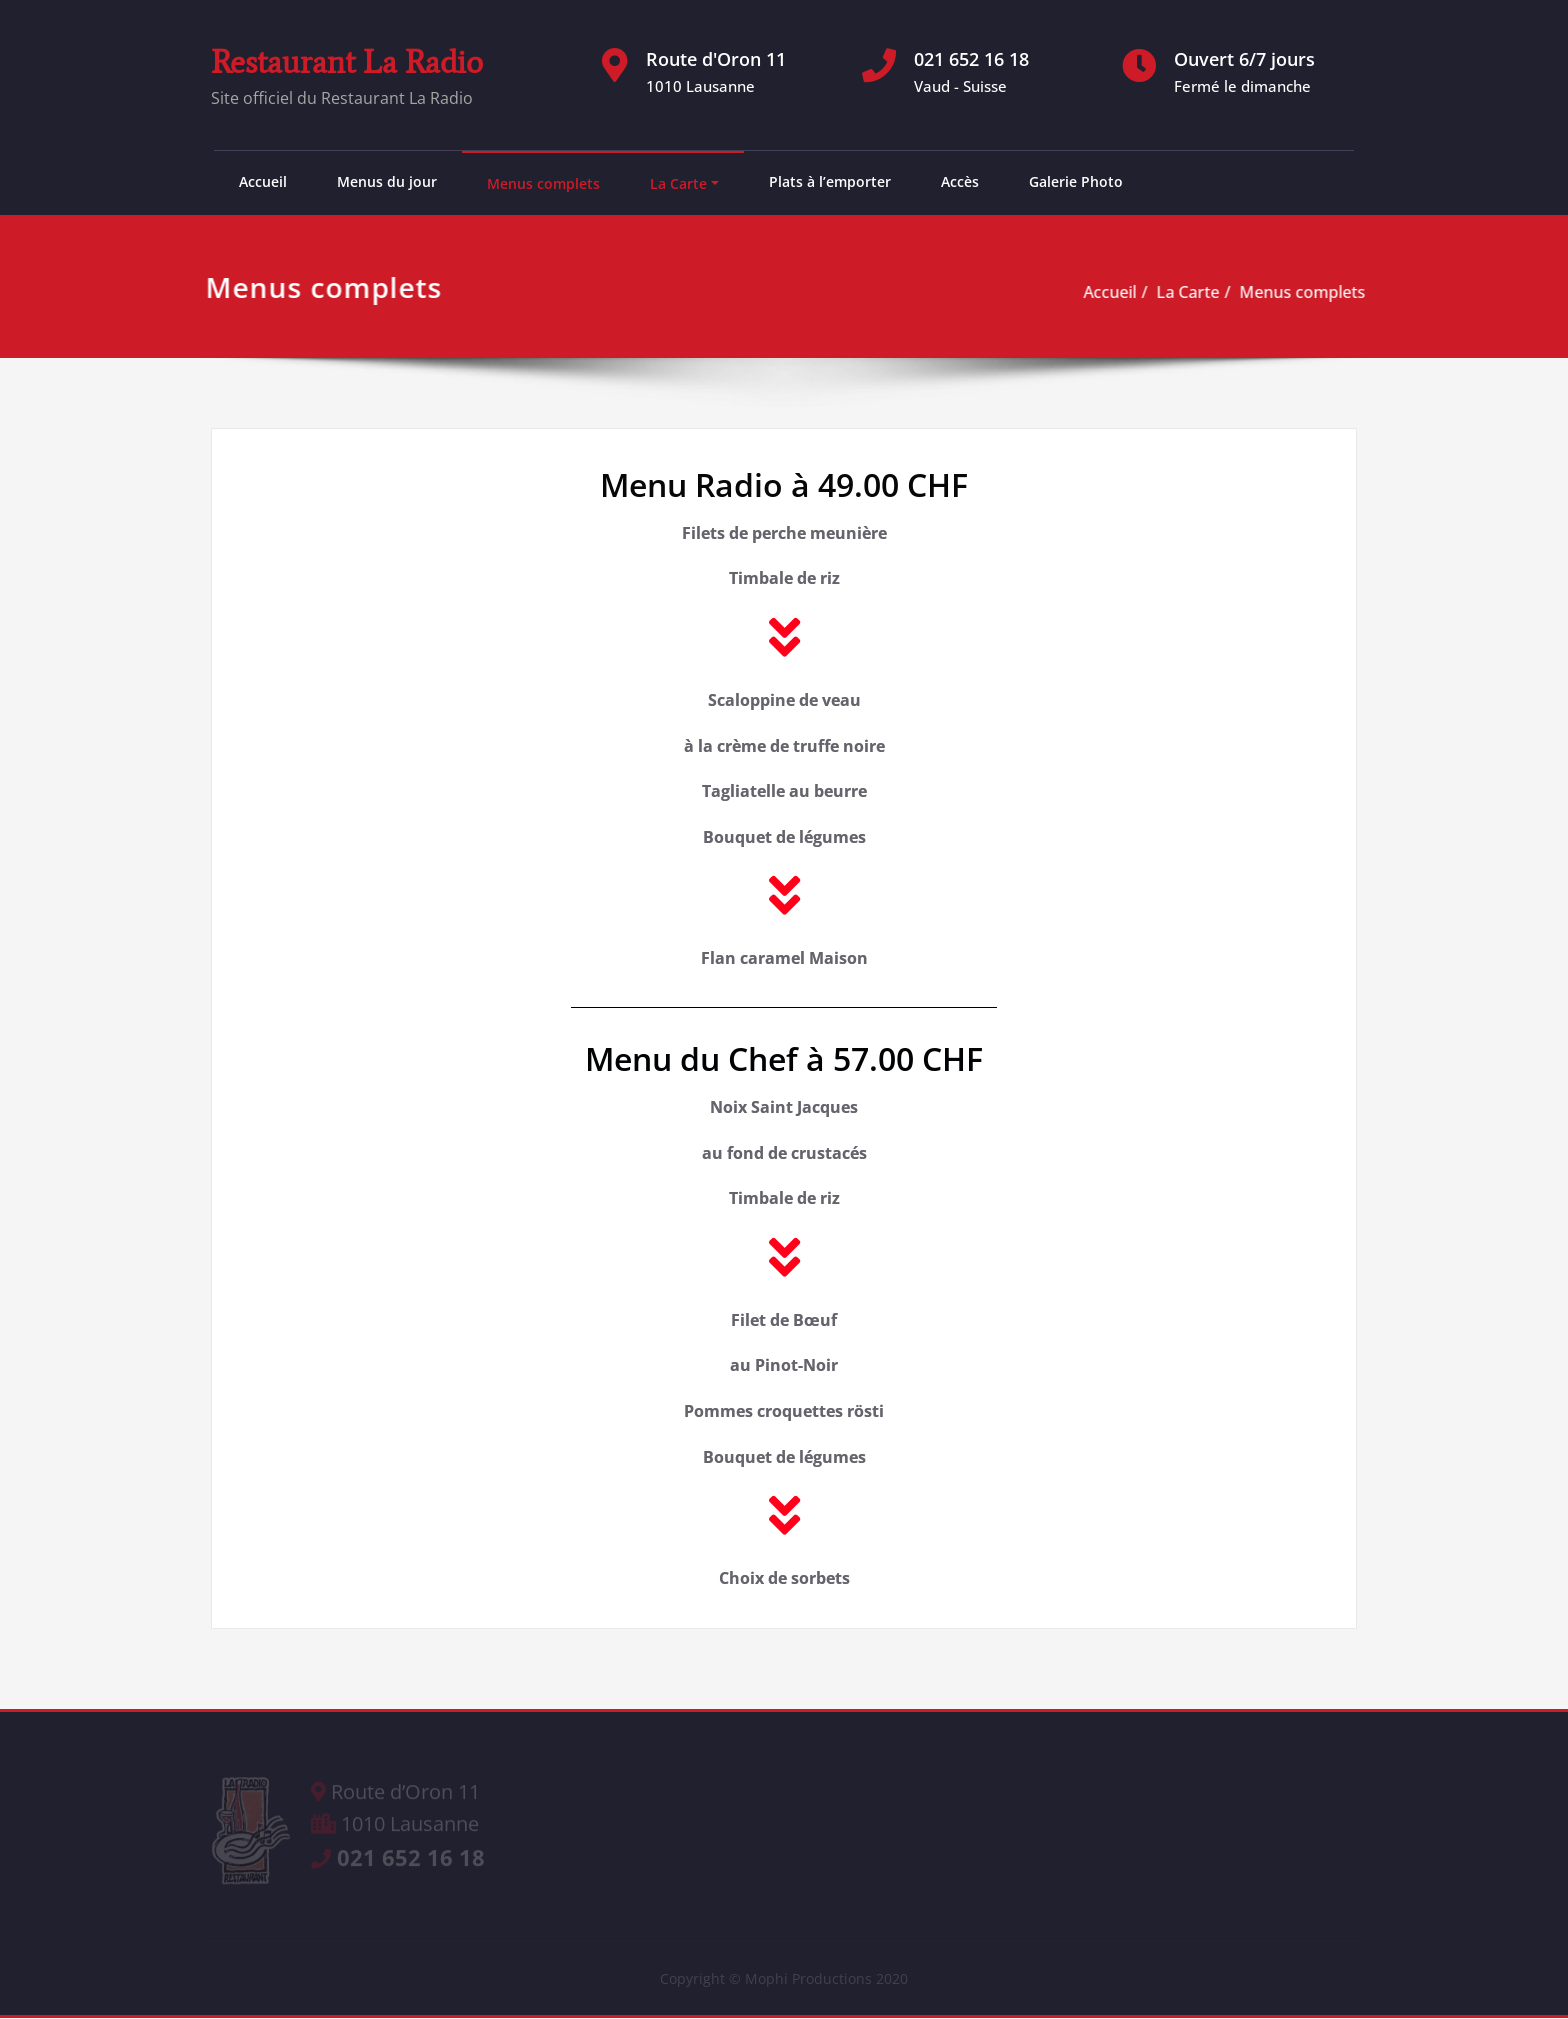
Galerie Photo (1076, 181)
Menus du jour (387, 181)
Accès (960, 181)
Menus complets (543, 183)
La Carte (678, 183)
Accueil (263, 181)
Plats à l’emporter (830, 181)
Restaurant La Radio (347, 62)
